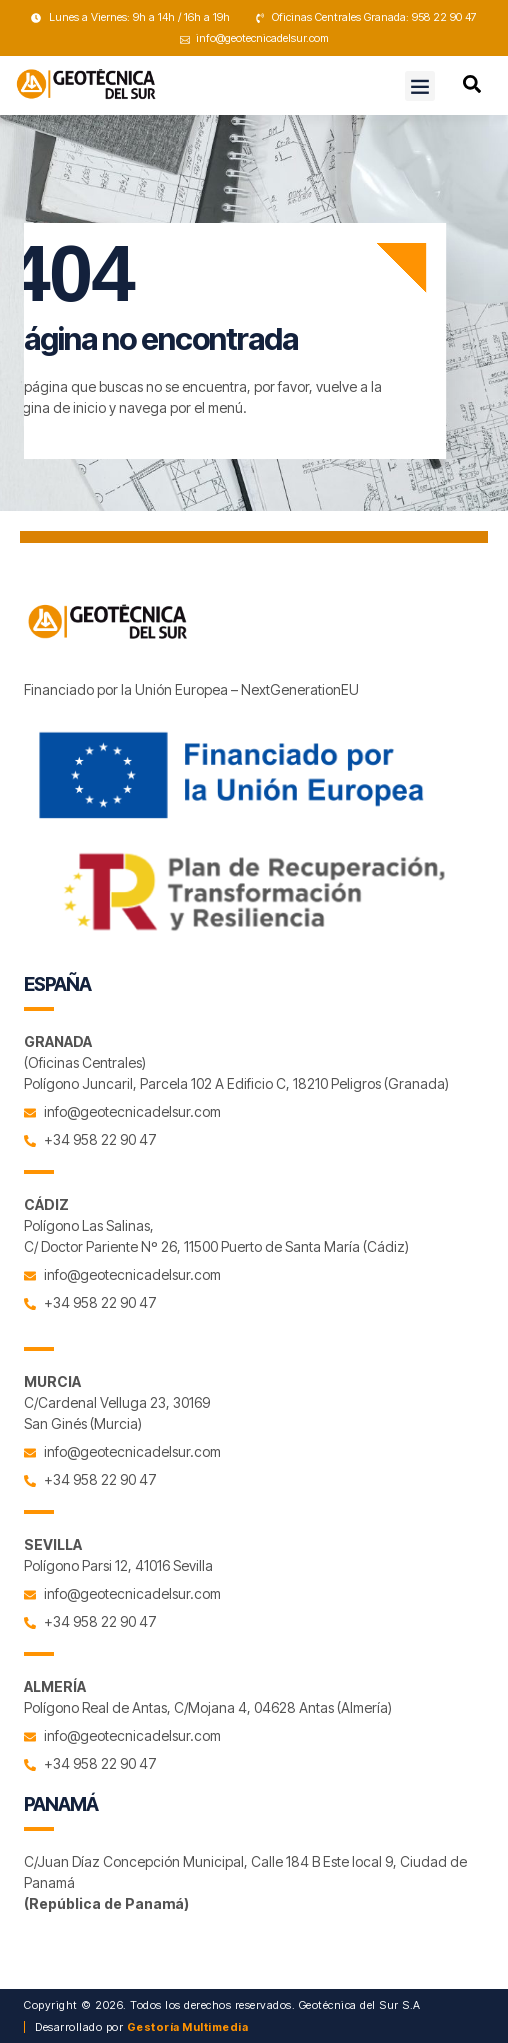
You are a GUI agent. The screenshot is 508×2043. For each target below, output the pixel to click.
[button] (420, 86)
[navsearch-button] (472, 87)
